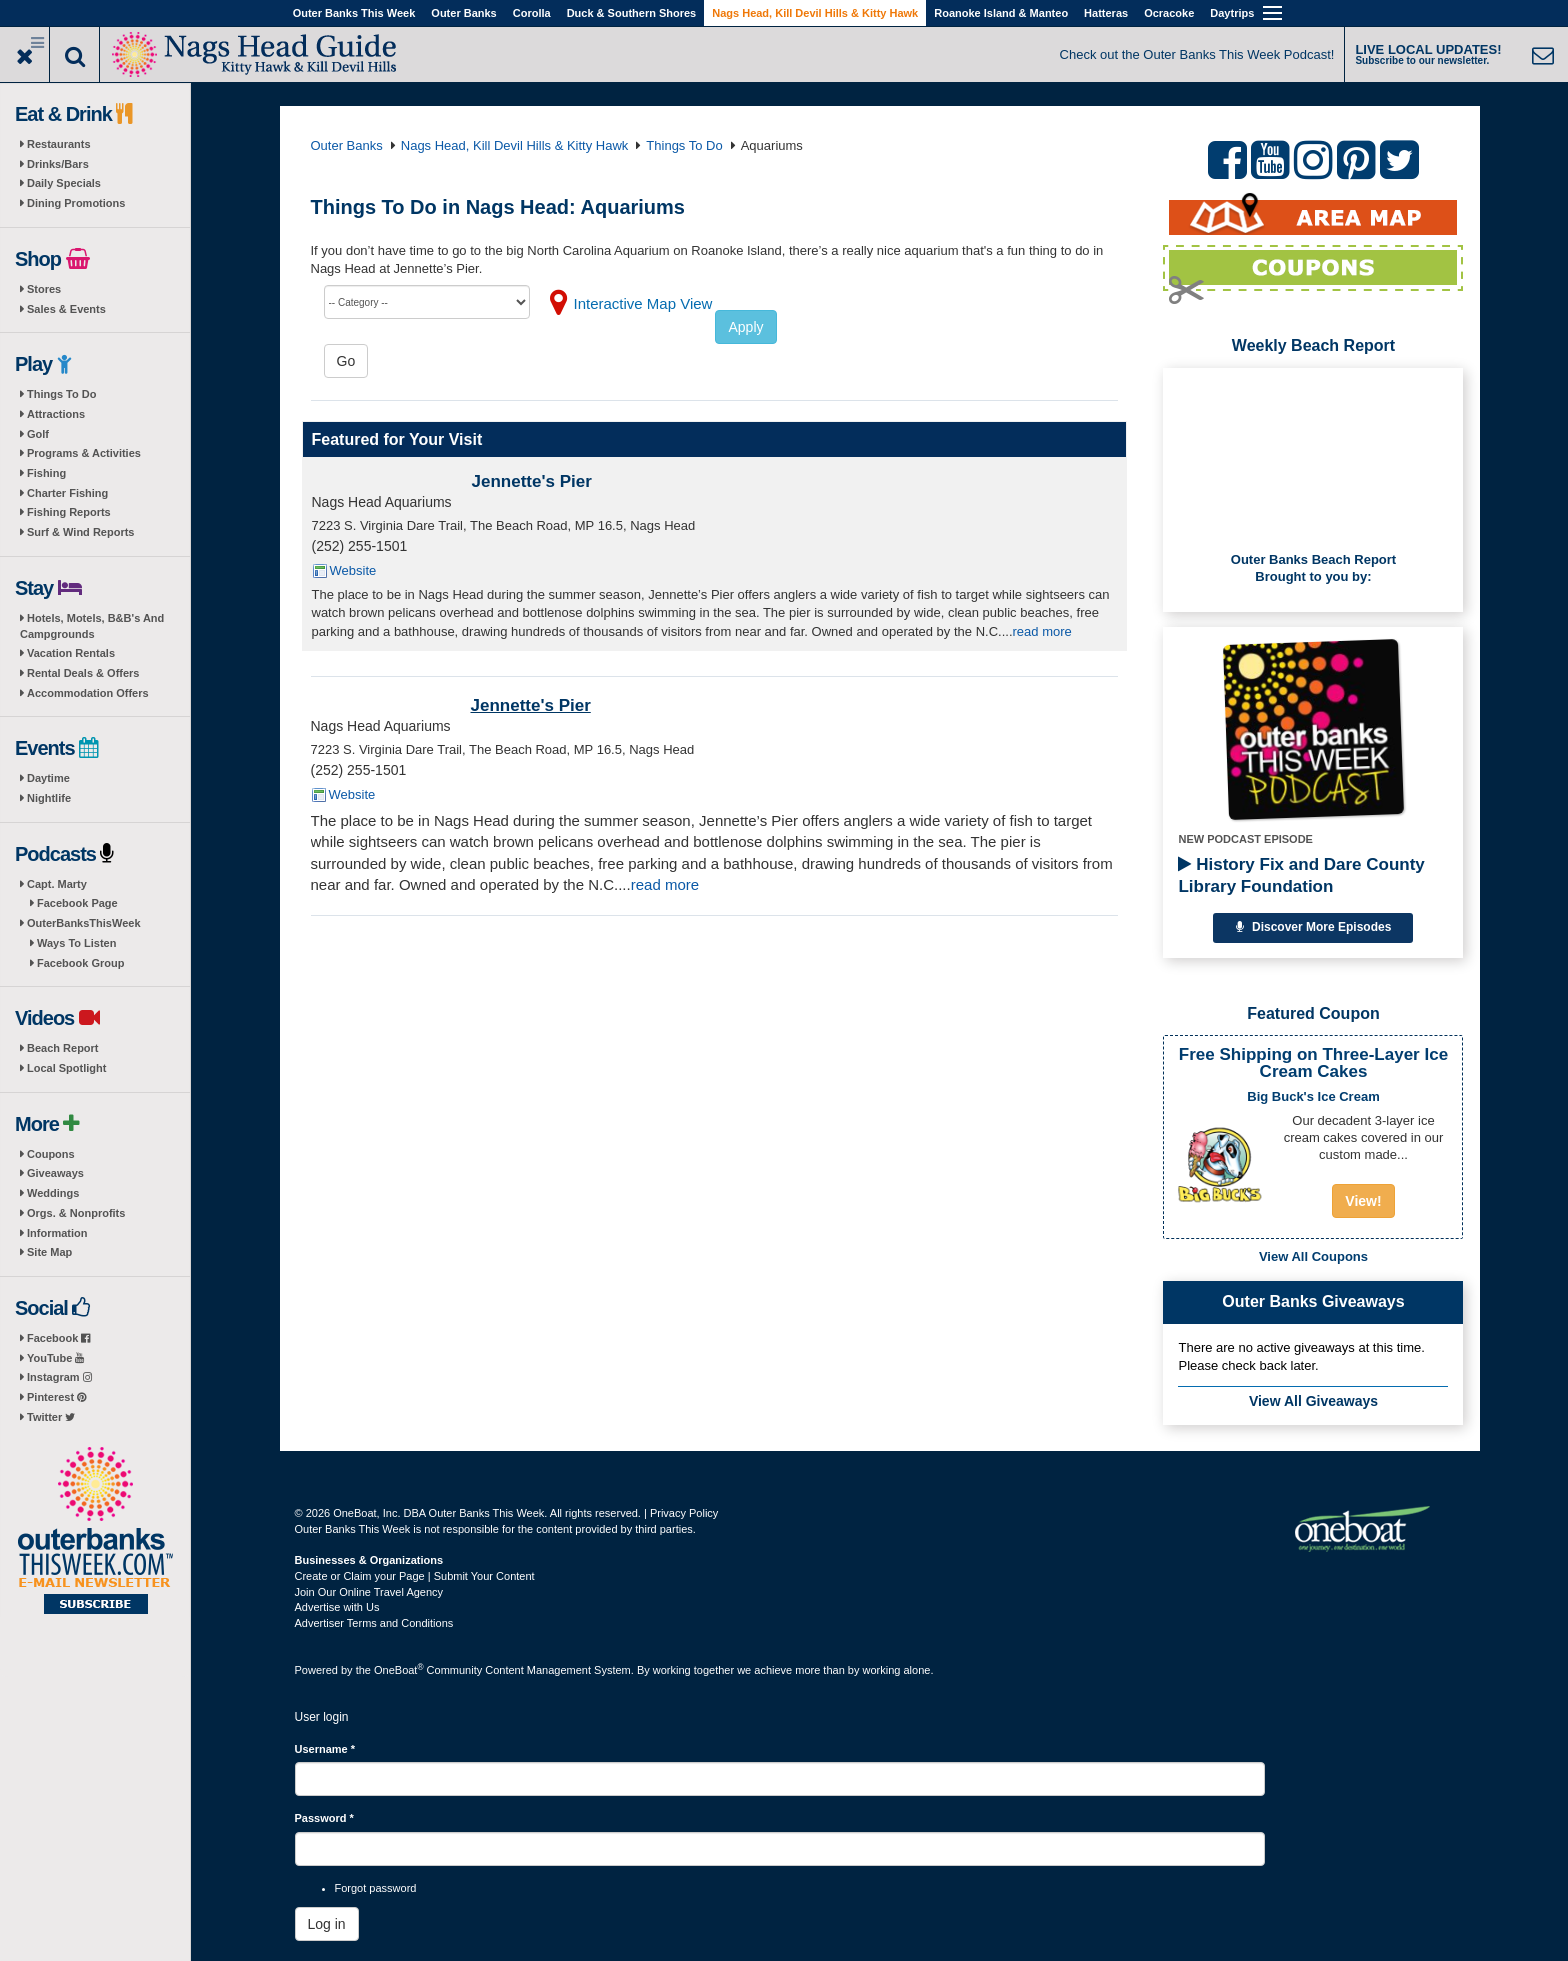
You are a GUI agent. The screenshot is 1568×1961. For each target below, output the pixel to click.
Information (57, 1233)
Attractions (56, 414)
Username (325, 1749)
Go (346, 361)
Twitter (51, 1417)
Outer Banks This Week (354, 13)
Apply (745, 327)
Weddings (53, 1193)
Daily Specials (64, 183)
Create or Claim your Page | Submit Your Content (415, 1576)
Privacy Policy (684, 1513)
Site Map (49, 1252)
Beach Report (63, 1048)
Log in (327, 1924)
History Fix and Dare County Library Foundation (1301, 875)
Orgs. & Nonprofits (76, 1213)
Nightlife (49, 798)
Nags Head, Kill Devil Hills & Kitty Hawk (815, 13)
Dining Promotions (76, 203)
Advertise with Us (337, 1607)
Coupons (51, 1154)
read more (1042, 631)
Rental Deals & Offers (83, 673)
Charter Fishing (67, 493)
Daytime (48, 778)
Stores (44, 289)
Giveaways (55, 1173)
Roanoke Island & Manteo (1001, 13)
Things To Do (61, 394)
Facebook (58, 1338)
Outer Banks (463, 13)
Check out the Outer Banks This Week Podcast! (1197, 54)
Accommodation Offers (88, 693)
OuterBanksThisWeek (84, 923)
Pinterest (56, 1397)
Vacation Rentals (71, 653)
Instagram (59, 1377)
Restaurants (59, 144)
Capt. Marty (57, 884)
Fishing (46, 473)
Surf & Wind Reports (80, 532)
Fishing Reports (69, 512)
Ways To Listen (76, 943)
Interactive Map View (643, 303)
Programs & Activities (84, 453)
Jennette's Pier (532, 481)
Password (324, 1818)
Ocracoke (1169, 13)
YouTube (55, 1358)
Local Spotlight (66, 1068)
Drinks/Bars (58, 164)
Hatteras (1106, 13)
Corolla (532, 13)
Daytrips (1232, 13)
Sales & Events (66, 309)
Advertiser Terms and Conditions (374, 1623)
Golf (38, 434)
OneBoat (399, 1670)
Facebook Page (77, 903)
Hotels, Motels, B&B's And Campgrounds (92, 626)
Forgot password (376, 1888)
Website (353, 570)
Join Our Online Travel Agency (369, 1592)
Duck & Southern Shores (632, 13)
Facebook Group (80, 963)
